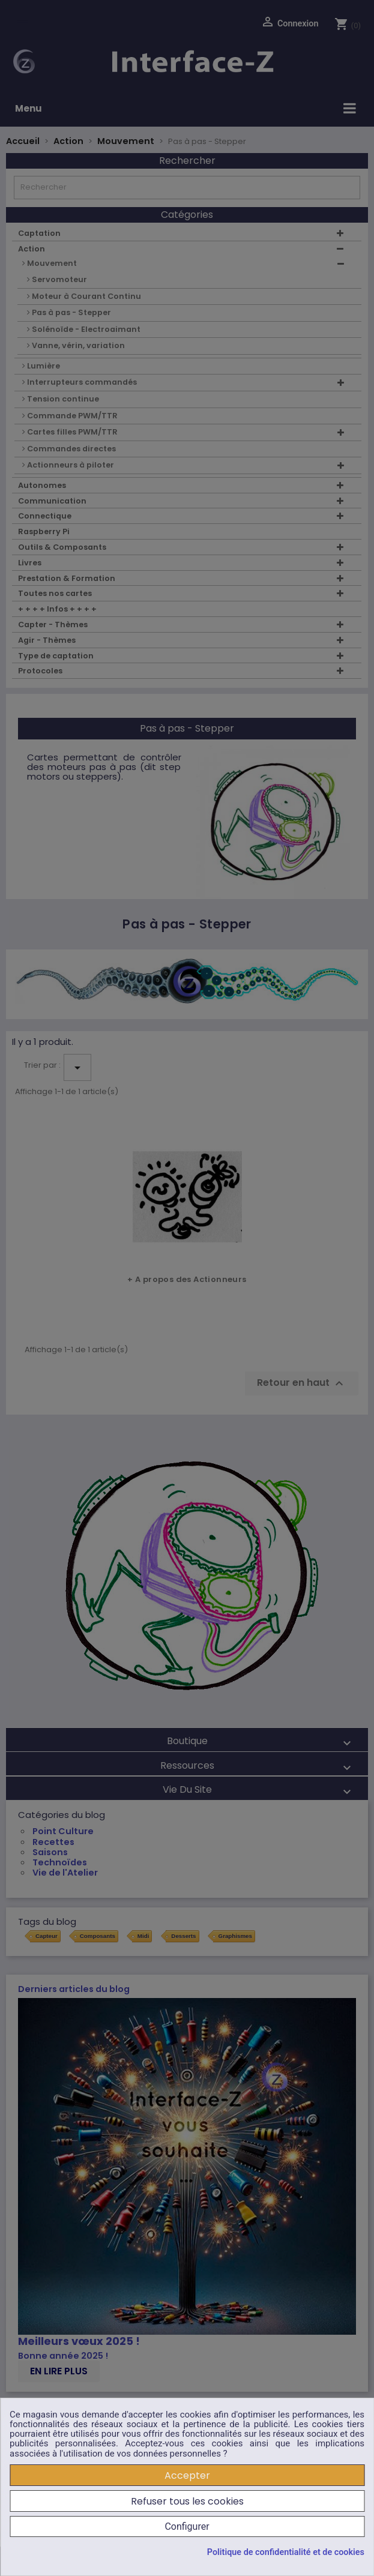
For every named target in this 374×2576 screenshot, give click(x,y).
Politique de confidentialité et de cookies (285, 2552)
